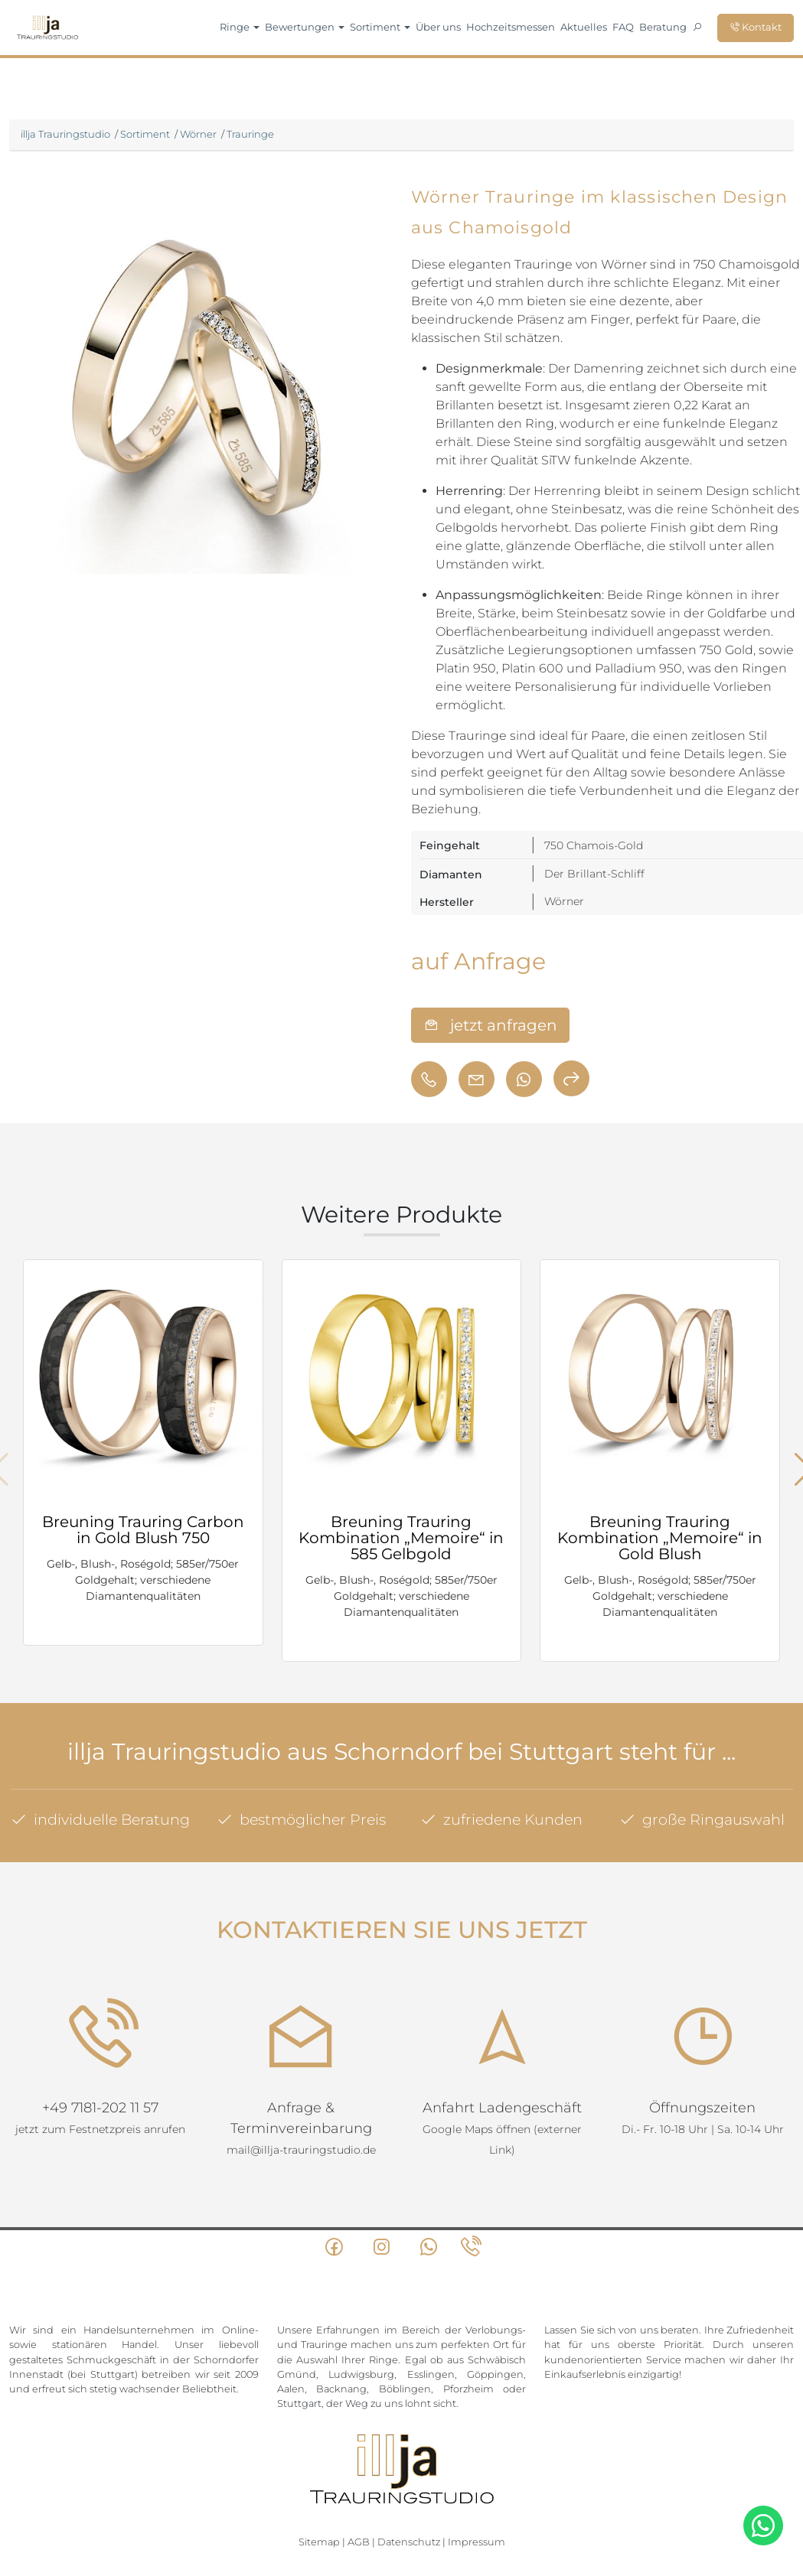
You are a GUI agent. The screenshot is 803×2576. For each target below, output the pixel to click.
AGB (359, 2483)
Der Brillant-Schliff (594, 874)
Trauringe (250, 134)
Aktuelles (583, 27)
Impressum (476, 2483)
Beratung (663, 27)
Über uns (438, 27)
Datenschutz (408, 2483)
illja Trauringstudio (65, 134)
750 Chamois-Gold (593, 845)
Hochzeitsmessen (510, 27)
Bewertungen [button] (304, 27)
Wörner (198, 134)
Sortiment (145, 134)
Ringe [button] (240, 27)
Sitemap (319, 2483)
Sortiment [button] (380, 27)
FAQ (623, 27)
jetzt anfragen (490, 1025)
